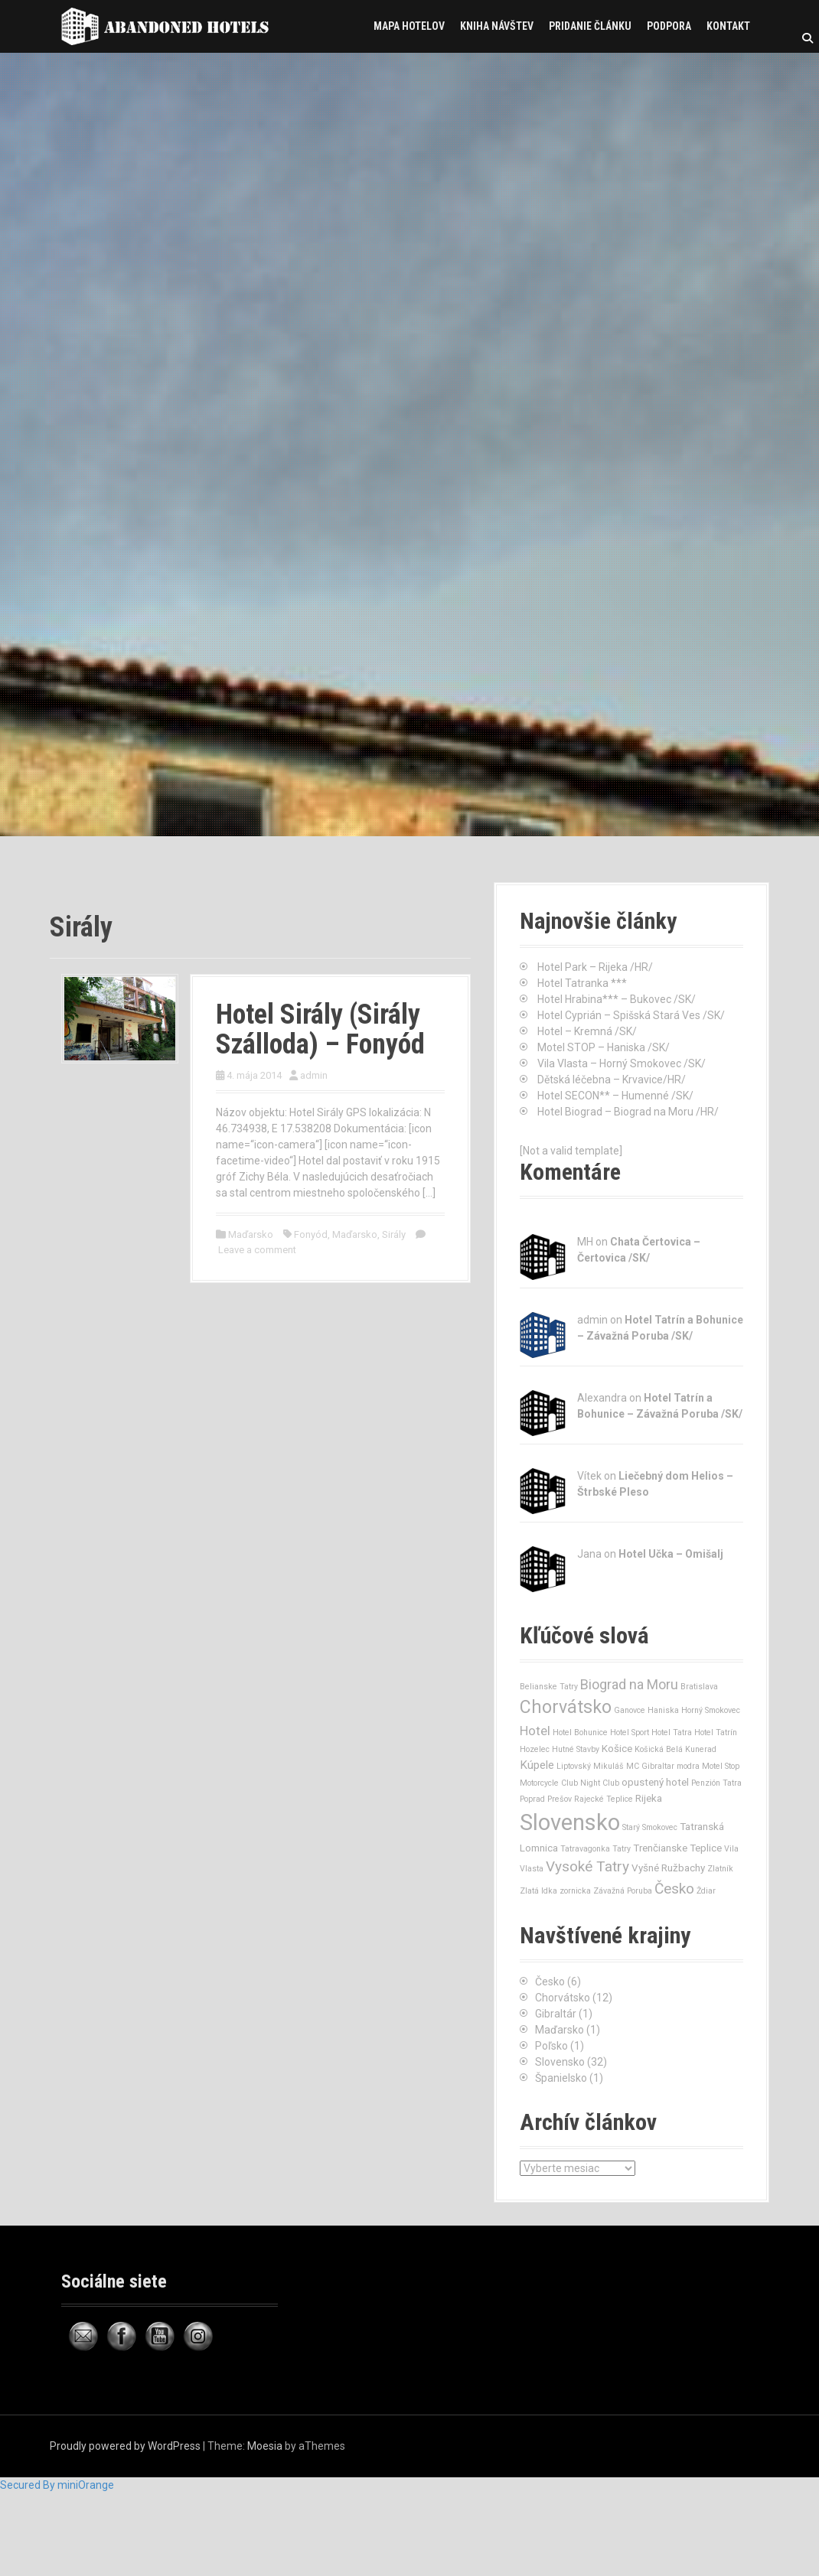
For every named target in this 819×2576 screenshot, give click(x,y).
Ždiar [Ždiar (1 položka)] (706, 1891)
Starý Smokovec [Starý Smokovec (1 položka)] (649, 1827)
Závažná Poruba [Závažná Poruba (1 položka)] (622, 1891)
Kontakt (728, 26)
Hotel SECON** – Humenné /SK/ (615, 1095)
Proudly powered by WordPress (125, 2446)
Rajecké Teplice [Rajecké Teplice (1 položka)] (603, 1799)
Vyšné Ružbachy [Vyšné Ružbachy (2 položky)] (668, 1868)
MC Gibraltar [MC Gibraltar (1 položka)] (650, 1766)
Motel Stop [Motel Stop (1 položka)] (720, 1766)
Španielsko (561, 2078)
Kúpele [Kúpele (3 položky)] (537, 1765)
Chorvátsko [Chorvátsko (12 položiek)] (566, 1707)
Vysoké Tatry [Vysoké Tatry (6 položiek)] (587, 1866)
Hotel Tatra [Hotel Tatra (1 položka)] (671, 1732)
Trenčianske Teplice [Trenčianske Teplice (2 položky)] (677, 1848)
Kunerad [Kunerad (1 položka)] (700, 1749)
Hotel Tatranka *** (582, 983)
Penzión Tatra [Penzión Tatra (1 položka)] (716, 1783)
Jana (589, 1554)
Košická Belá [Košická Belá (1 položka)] (659, 1749)
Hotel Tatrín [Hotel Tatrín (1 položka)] (715, 1732)
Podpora (669, 26)
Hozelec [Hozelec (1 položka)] (535, 1749)
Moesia (264, 2446)
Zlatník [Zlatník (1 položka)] (720, 1869)
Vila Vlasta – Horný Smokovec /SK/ (621, 1063)
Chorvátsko (562, 1997)
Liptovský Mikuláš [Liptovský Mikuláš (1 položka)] (590, 1766)
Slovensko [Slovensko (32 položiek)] (570, 1822)
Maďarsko (250, 1234)
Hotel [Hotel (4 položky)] (535, 1730)
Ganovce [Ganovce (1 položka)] (629, 1710)
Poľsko (551, 2046)
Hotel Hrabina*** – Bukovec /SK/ (616, 999)
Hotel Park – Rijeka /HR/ (595, 967)
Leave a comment (257, 1249)
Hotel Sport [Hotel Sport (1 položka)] (629, 1732)
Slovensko (560, 2062)
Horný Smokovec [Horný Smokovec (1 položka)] (710, 1710)
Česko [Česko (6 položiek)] (674, 1888)
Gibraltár (555, 2014)
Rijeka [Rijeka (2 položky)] (648, 1798)
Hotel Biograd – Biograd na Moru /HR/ (628, 1112)
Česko (550, 1981)
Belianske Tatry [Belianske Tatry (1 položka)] (549, 1687)
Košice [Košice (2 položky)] (617, 1748)
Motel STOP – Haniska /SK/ (603, 1047)
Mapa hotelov (409, 26)
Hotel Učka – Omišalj (670, 1554)
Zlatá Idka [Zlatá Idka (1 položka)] (538, 1891)
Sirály (394, 1234)
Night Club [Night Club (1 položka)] (599, 1783)
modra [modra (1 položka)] (688, 1766)
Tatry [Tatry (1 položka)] (621, 1849)
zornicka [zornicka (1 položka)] (575, 1891)
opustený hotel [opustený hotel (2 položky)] (655, 1782)
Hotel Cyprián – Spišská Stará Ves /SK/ (631, 1015)
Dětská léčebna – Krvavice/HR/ (611, 1079)
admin (314, 1075)
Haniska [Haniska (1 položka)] (663, 1710)
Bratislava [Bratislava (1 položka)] (699, 1687)
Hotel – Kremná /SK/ (587, 1031)
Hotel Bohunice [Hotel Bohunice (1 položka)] (580, 1732)
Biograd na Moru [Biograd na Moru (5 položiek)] (629, 1684)
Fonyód (311, 1234)
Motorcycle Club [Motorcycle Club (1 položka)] (549, 1783)
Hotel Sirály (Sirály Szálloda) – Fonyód (320, 1029)
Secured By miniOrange (57, 2485)
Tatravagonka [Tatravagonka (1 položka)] (585, 1849)
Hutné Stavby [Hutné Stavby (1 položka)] (575, 1749)
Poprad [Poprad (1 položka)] (532, 1799)
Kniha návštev (496, 26)
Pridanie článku (590, 26)
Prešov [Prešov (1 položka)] (559, 1799)
